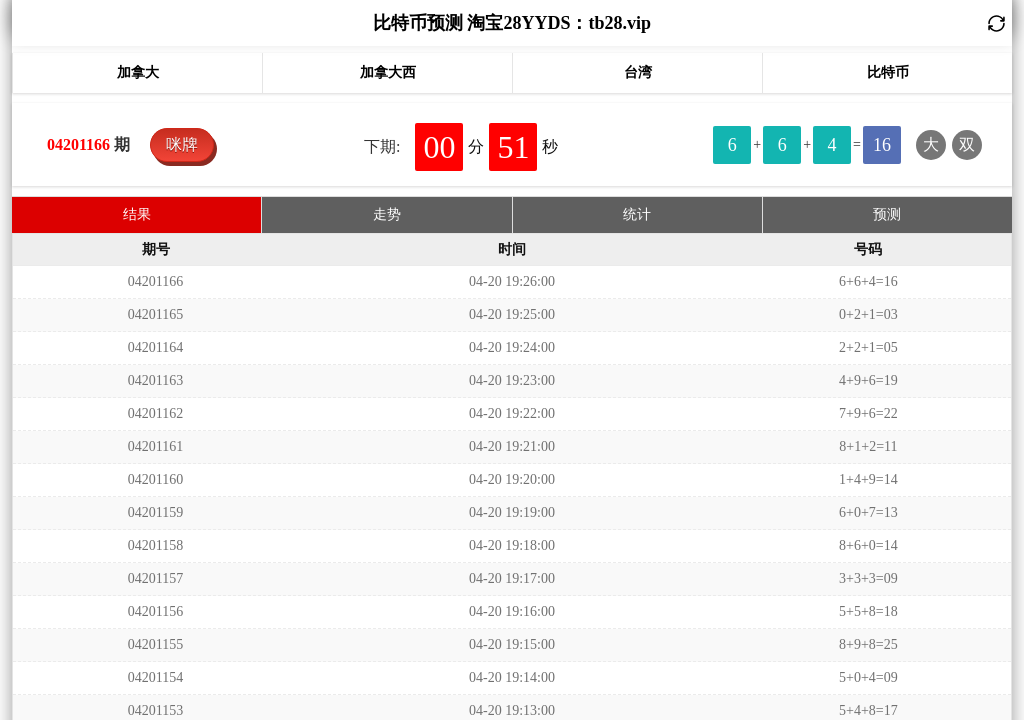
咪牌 (182, 144)
